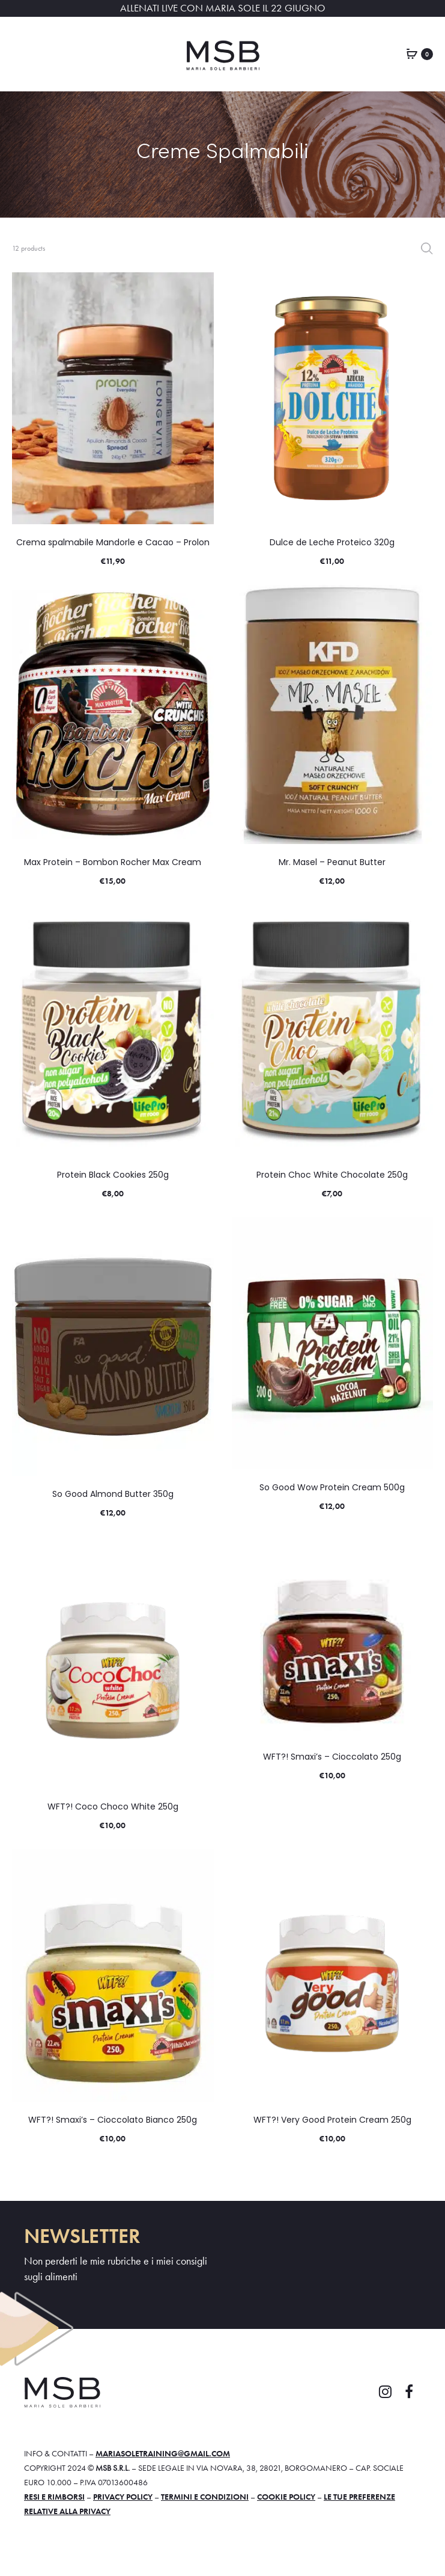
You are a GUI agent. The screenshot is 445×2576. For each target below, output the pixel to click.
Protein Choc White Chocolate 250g (332, 1175)
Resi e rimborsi (54, 2496)
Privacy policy (123, 2496)
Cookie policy (286, 2496)
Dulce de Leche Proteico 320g (332, 542)
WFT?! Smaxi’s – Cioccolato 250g (332, 1757)
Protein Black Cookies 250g (113, 1175)
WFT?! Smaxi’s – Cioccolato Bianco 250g (112, 2120)
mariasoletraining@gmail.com (162, 2453)
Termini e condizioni (205, 2496)
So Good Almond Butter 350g (113, 1494)
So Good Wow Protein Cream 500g (332, 1487)
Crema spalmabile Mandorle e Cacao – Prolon (113, 542)
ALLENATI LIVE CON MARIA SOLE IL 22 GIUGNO (222, 8)
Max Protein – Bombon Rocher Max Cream (112, 862)
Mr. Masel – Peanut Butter (332, 862)
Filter (426, 248)
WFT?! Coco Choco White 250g (112, 1806)
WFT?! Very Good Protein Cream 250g (332, 2120)
